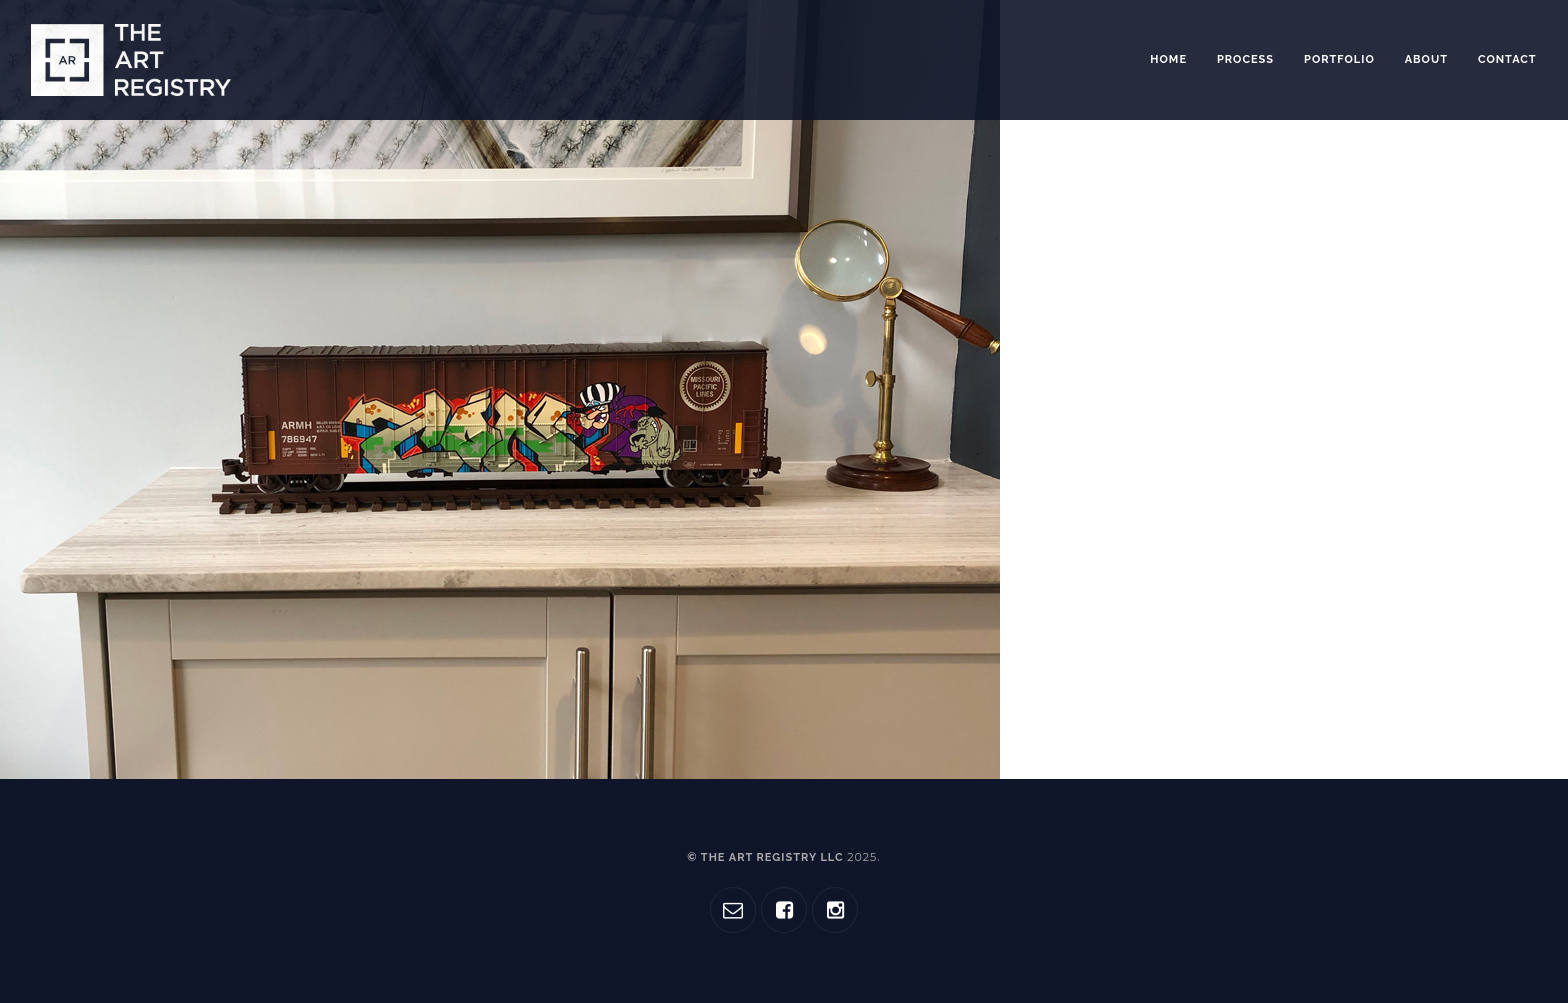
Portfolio (1339, 59)
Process (1245, 59)
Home (1168, 59)
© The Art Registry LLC (782, 857)
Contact (1507, 59)
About (1426, 59)
